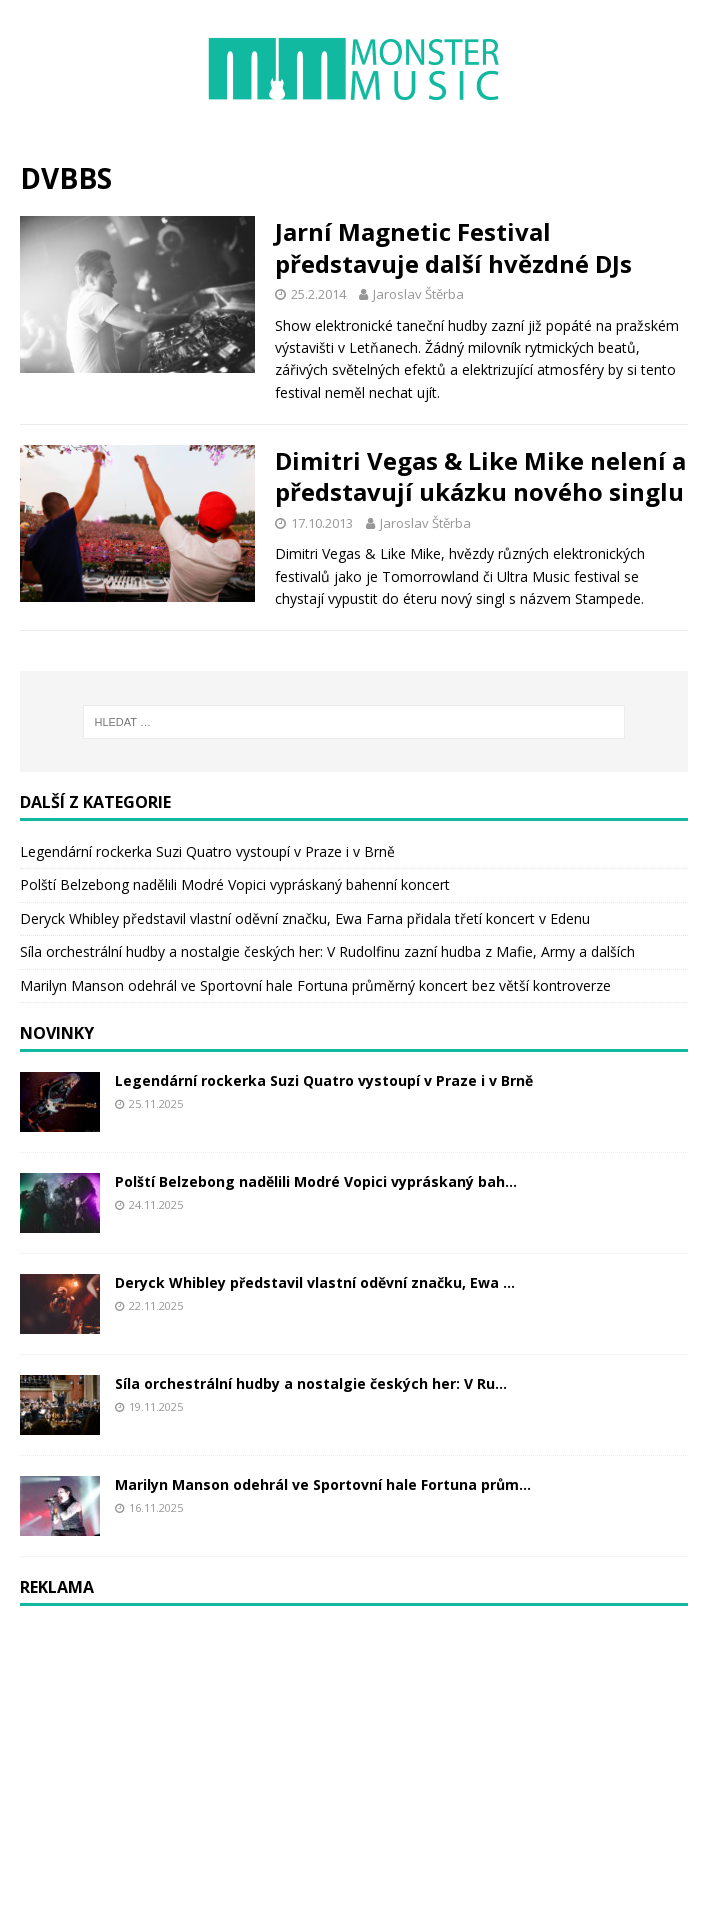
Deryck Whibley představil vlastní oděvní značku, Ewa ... (315, 1282)
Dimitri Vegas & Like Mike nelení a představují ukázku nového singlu (480, 476)
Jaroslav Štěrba (418, 294)
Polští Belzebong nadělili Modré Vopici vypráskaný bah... (316, 1181)
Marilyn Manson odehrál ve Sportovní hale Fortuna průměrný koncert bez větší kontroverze (315, 985)
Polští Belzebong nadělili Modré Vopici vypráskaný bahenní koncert (235, 884)
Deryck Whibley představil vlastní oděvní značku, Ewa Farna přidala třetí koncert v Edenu (305, 918)
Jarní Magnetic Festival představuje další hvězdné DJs (453, 247)
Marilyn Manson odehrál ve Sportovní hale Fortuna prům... (323, 1484)
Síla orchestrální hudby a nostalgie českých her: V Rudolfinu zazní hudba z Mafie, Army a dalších (327, 951)
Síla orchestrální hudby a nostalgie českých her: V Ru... (311, 1383)
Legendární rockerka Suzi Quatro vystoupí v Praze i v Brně (207, 851)
